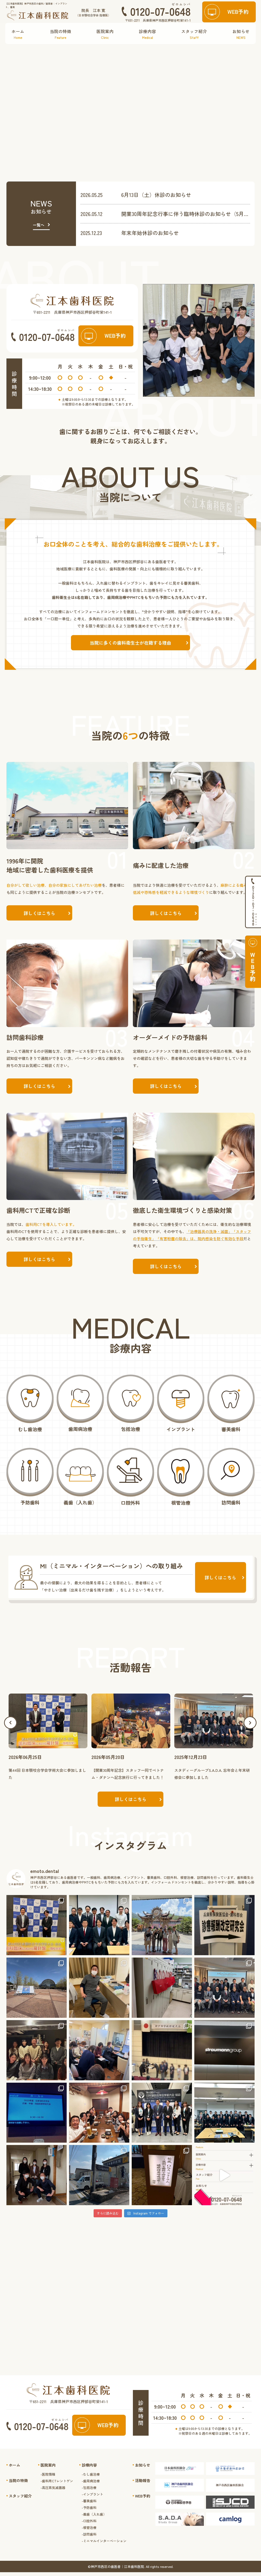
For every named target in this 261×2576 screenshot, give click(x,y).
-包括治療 (89, 2491)
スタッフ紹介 (194, 38)
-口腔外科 (89, 2524)
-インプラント (92, 2498)
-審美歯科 (89, 2504)
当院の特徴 (60, 38)
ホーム (17, 38)
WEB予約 (142, 2500)
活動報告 (142, 2484)
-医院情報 (47, 2478)
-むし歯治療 (91, 2478)
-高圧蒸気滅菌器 (52, 2491)
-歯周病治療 (91, 2484)
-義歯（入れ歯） (94, 2518)
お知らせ (241, 38)
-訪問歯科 (89, 2538)
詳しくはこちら (39, 917)
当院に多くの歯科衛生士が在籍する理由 (130, 646)
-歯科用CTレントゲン (56, 2484)
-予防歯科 (89, 2511)
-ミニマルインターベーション (104, 2544)
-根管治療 (89, 2531)
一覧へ (38, 228)
